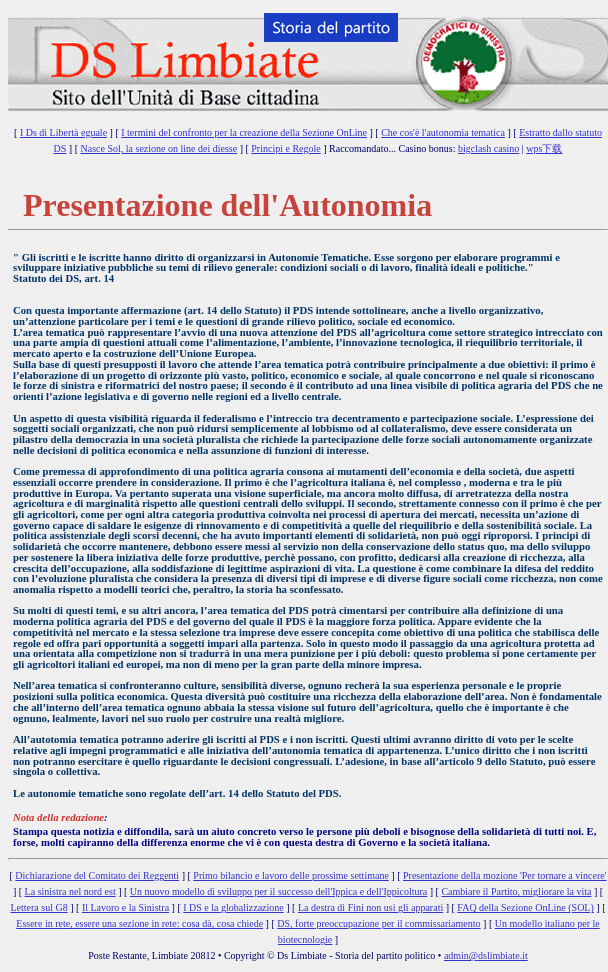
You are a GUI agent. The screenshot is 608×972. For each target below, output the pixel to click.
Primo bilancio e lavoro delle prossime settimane (291, 875)
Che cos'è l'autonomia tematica (443, 132)
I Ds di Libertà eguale (63, 132)
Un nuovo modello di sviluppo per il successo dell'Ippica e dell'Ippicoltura (278, 891)
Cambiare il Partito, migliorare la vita (516, 891)
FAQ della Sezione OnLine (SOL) (525, 907)
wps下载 (544, 148)
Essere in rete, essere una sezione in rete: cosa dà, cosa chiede (139, 923)
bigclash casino (488, 148)
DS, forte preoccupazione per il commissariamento (378, 923)
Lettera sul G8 (39, 907)
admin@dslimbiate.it (486, 955)
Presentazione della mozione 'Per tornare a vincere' (505, 875)
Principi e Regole (285, 148)
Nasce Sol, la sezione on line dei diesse (159, 148)
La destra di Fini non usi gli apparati (370, 907)
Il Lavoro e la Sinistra (125, 907)
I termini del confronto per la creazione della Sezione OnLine (244, 132)
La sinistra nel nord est (70, 891)
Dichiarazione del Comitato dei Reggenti (97, 875)
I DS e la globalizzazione (233, 907)
